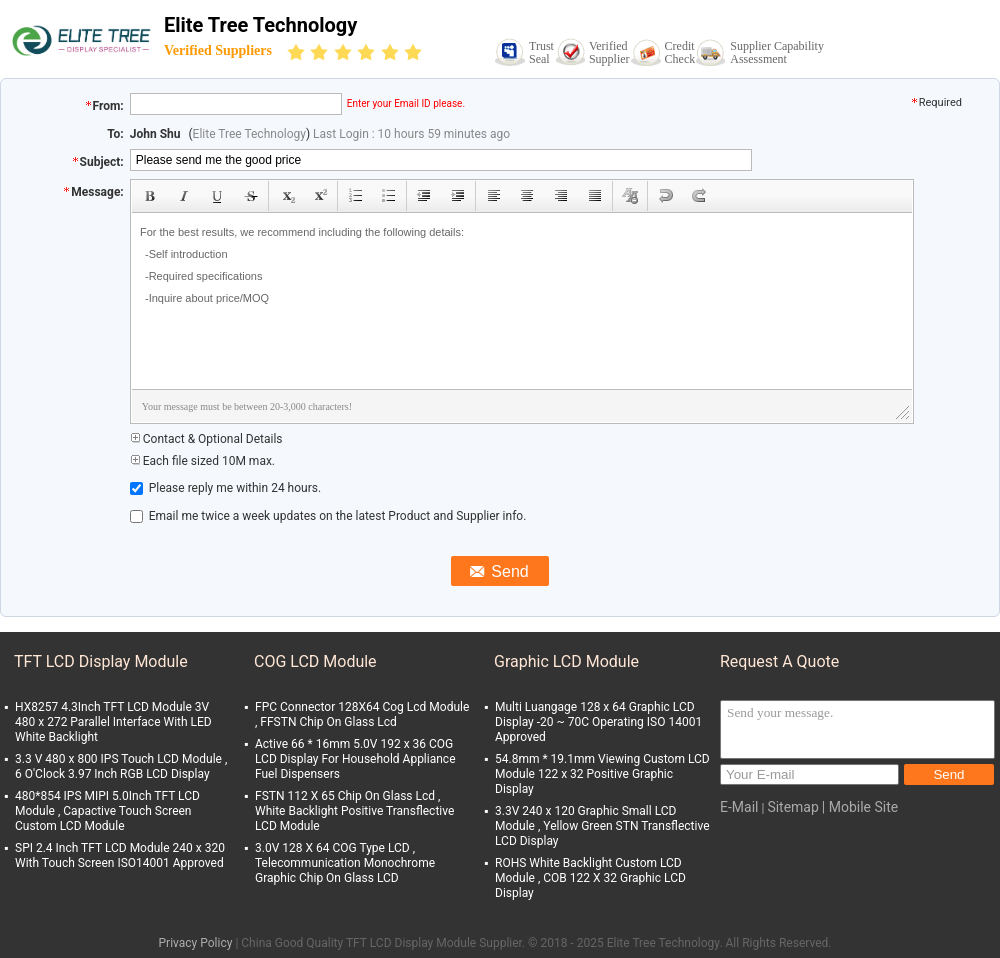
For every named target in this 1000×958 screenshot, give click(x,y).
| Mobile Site (860, 807)
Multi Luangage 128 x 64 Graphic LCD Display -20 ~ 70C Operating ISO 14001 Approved (598, 722)
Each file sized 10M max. (202, 461)
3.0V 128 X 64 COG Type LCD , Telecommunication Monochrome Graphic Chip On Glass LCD (345, 863)
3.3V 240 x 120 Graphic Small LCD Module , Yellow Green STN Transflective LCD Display (602, 826)
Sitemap (792, 807)
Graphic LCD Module (566, 661)
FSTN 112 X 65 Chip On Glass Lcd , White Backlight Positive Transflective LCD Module (354, 811)
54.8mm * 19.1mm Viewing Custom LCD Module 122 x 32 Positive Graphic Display (602, 774)
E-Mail (739, 807)
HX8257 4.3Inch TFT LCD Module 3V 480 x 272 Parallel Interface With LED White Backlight (113, 722)
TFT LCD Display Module (101, 661)
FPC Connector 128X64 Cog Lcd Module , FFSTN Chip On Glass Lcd (362, 714)
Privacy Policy (196, 943)
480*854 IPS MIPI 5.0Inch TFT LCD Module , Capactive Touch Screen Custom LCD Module (107, 811)
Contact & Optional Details (206, 439)
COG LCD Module (315, 661)
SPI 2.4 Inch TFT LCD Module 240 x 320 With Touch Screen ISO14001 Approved (120, 855)
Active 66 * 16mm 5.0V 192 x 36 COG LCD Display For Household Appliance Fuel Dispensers (355, 759)
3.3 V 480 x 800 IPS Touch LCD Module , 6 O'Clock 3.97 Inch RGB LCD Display (121, 766)
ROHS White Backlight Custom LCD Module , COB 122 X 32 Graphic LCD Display (590, 878)
